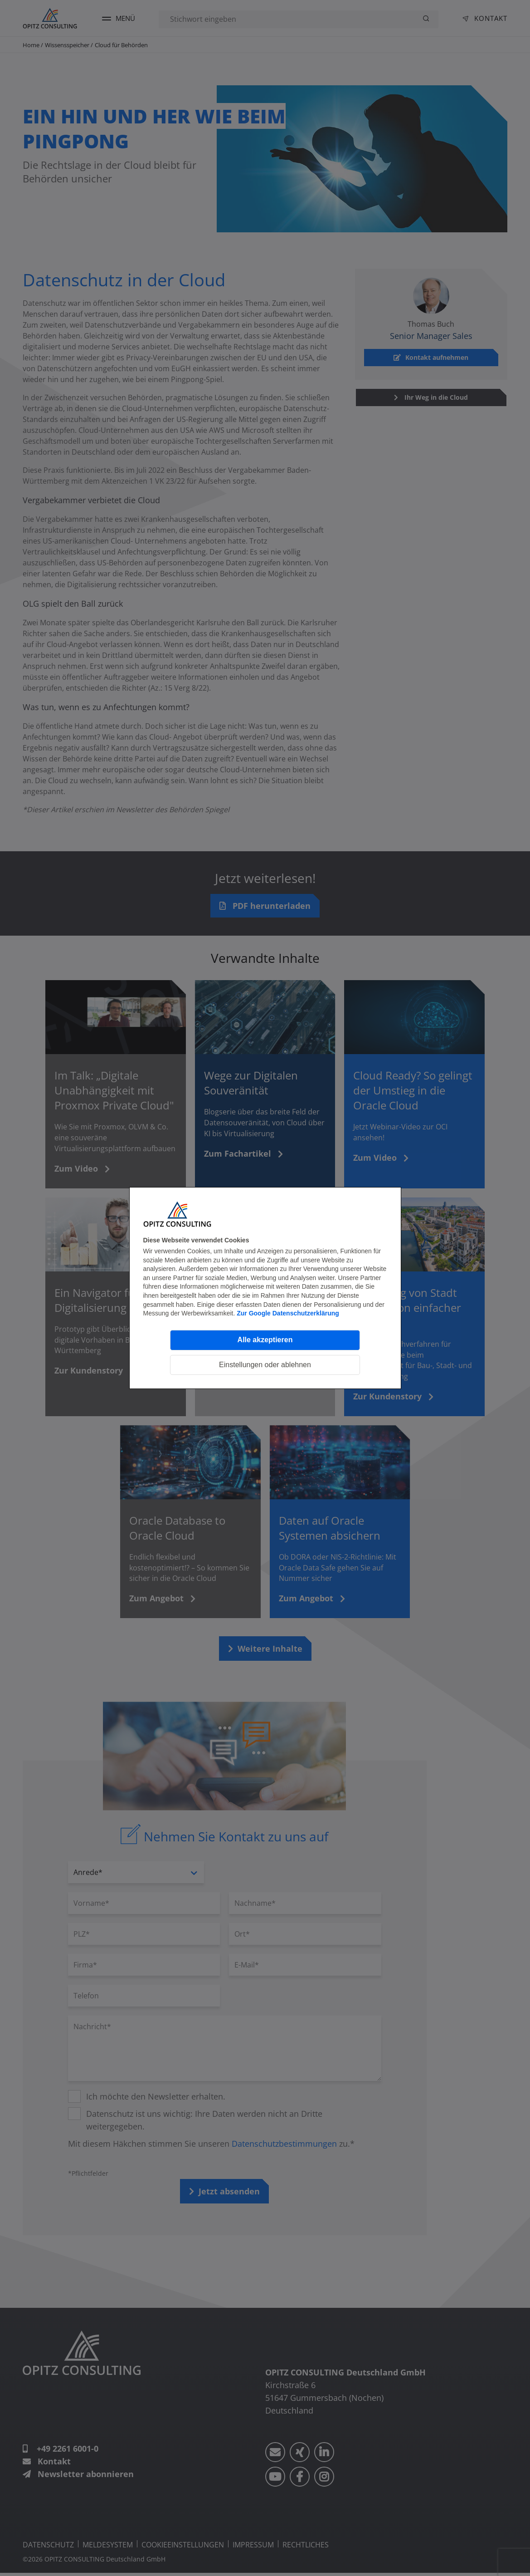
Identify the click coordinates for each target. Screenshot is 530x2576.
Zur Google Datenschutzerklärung (288, 1312)
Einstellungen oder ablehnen (265, 1365)
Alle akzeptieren (265, 1340)
